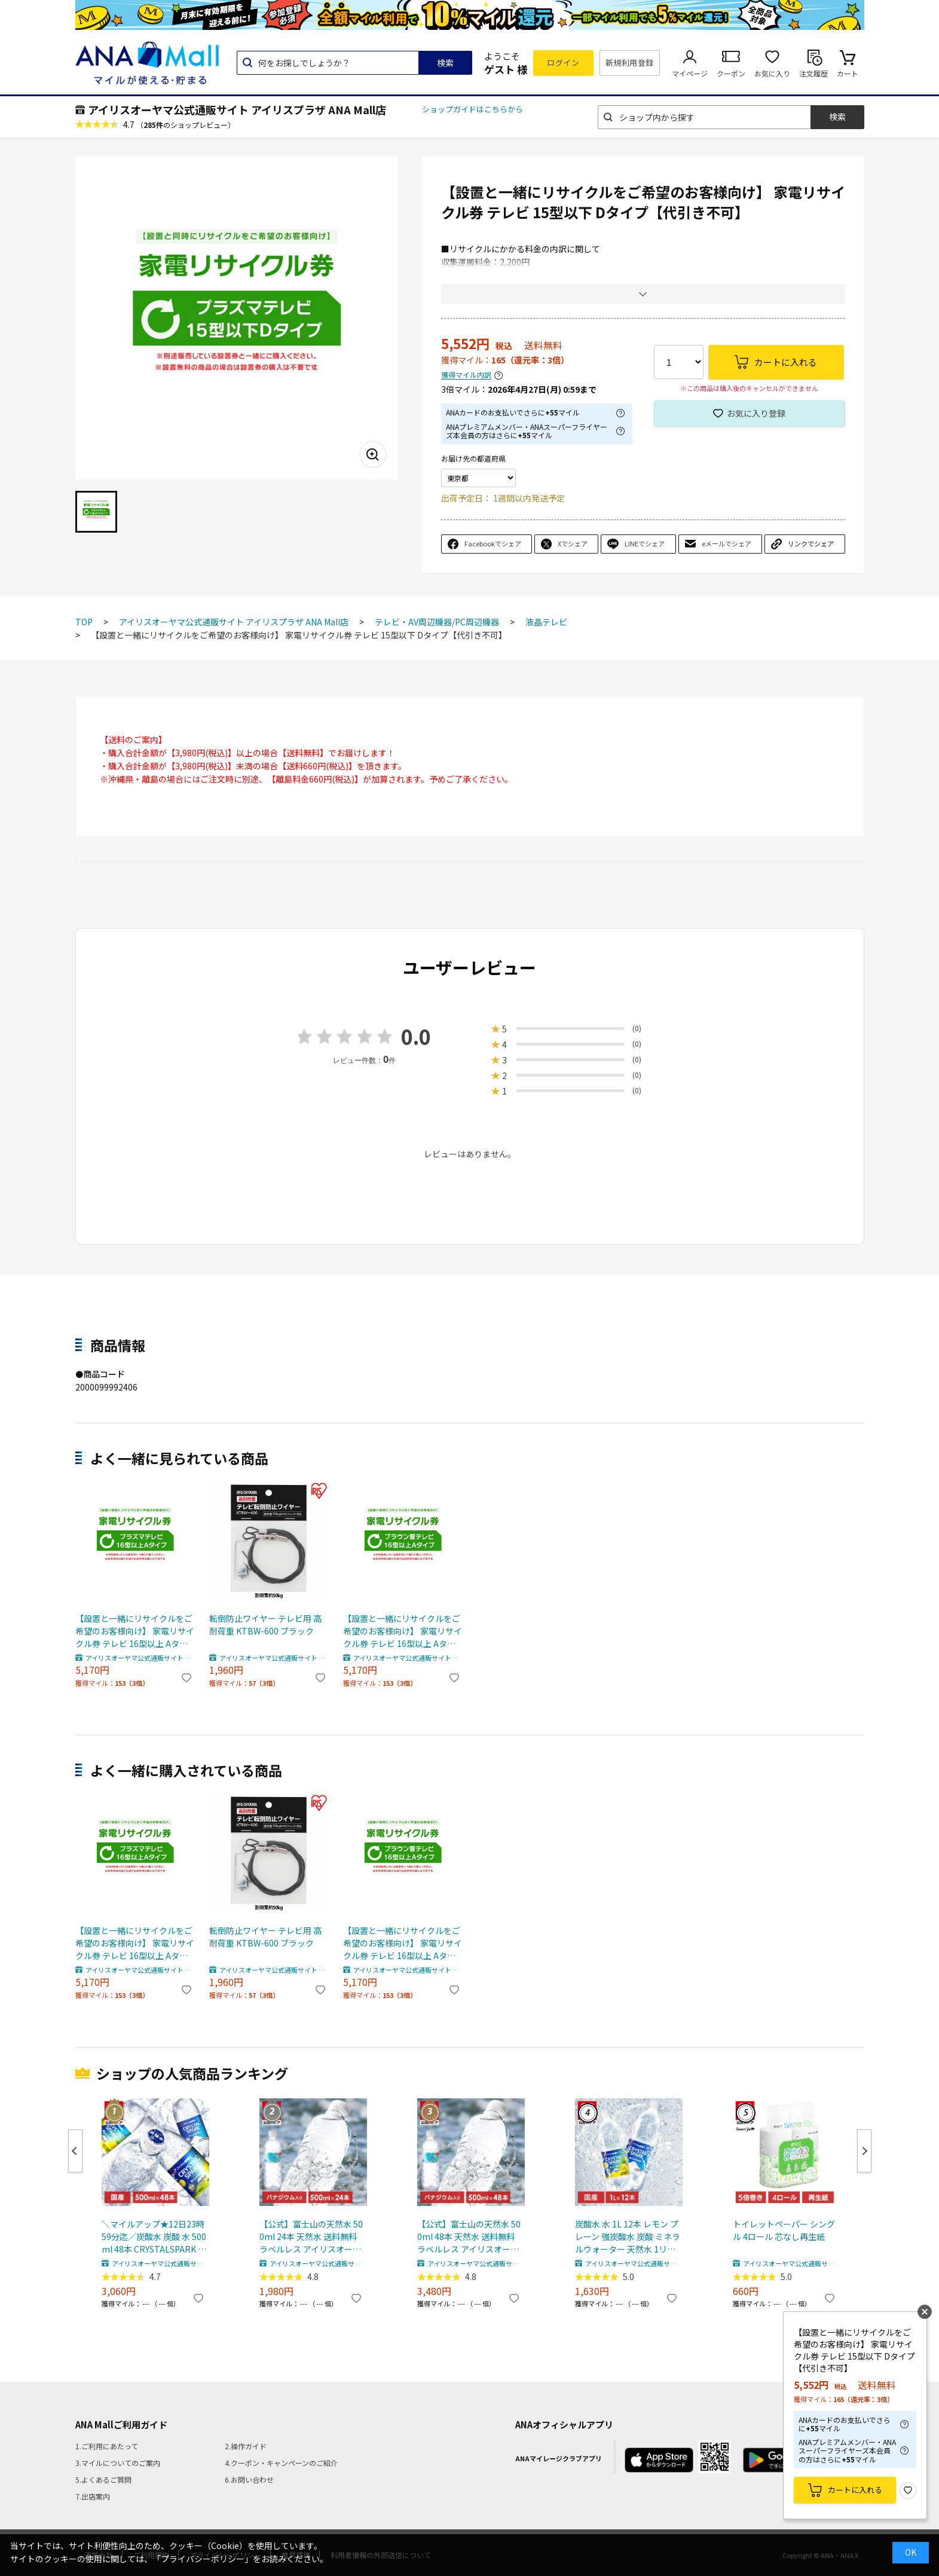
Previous (75, 2150)
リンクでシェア (811, 543)
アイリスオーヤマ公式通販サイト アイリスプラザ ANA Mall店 (237, 109)
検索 (445, 63)
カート (847, 73)
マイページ (690, 73)
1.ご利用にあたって (106, 2446)
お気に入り (772, 73)
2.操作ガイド (246, 2446)
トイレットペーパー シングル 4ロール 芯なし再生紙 (784, 2230)
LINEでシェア (645, 543)
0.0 (416, 1036)
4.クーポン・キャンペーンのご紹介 (281, 2463)
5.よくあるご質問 (103, 2479)
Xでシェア (573, 543)
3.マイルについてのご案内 (117, 2463)
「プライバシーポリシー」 (202, 2559)
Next (864, 2150)
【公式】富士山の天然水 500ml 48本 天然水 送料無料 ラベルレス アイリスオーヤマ (469, 2237)
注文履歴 (813, 73)
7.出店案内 (92, 2496)
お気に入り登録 (756, 413)
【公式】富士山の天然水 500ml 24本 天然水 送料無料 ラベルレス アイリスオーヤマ (311, 2237)
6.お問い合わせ (249, 2479)
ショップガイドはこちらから (472, 109)
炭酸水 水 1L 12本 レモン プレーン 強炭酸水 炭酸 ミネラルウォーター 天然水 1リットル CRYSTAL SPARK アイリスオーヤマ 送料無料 (627, 2237)
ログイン (563, 62)
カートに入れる (855, 2489)
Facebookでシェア (492, 543)
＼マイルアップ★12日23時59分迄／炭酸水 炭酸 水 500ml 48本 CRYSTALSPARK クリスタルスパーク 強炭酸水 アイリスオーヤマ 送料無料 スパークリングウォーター (154, 2237)
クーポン (731, 73)
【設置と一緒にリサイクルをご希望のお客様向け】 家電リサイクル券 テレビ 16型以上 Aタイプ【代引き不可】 (134, 1631)
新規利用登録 (629, 62)
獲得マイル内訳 (466, 375)
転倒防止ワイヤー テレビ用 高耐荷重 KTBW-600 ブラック (265, 1624)
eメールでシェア (726, 543)
